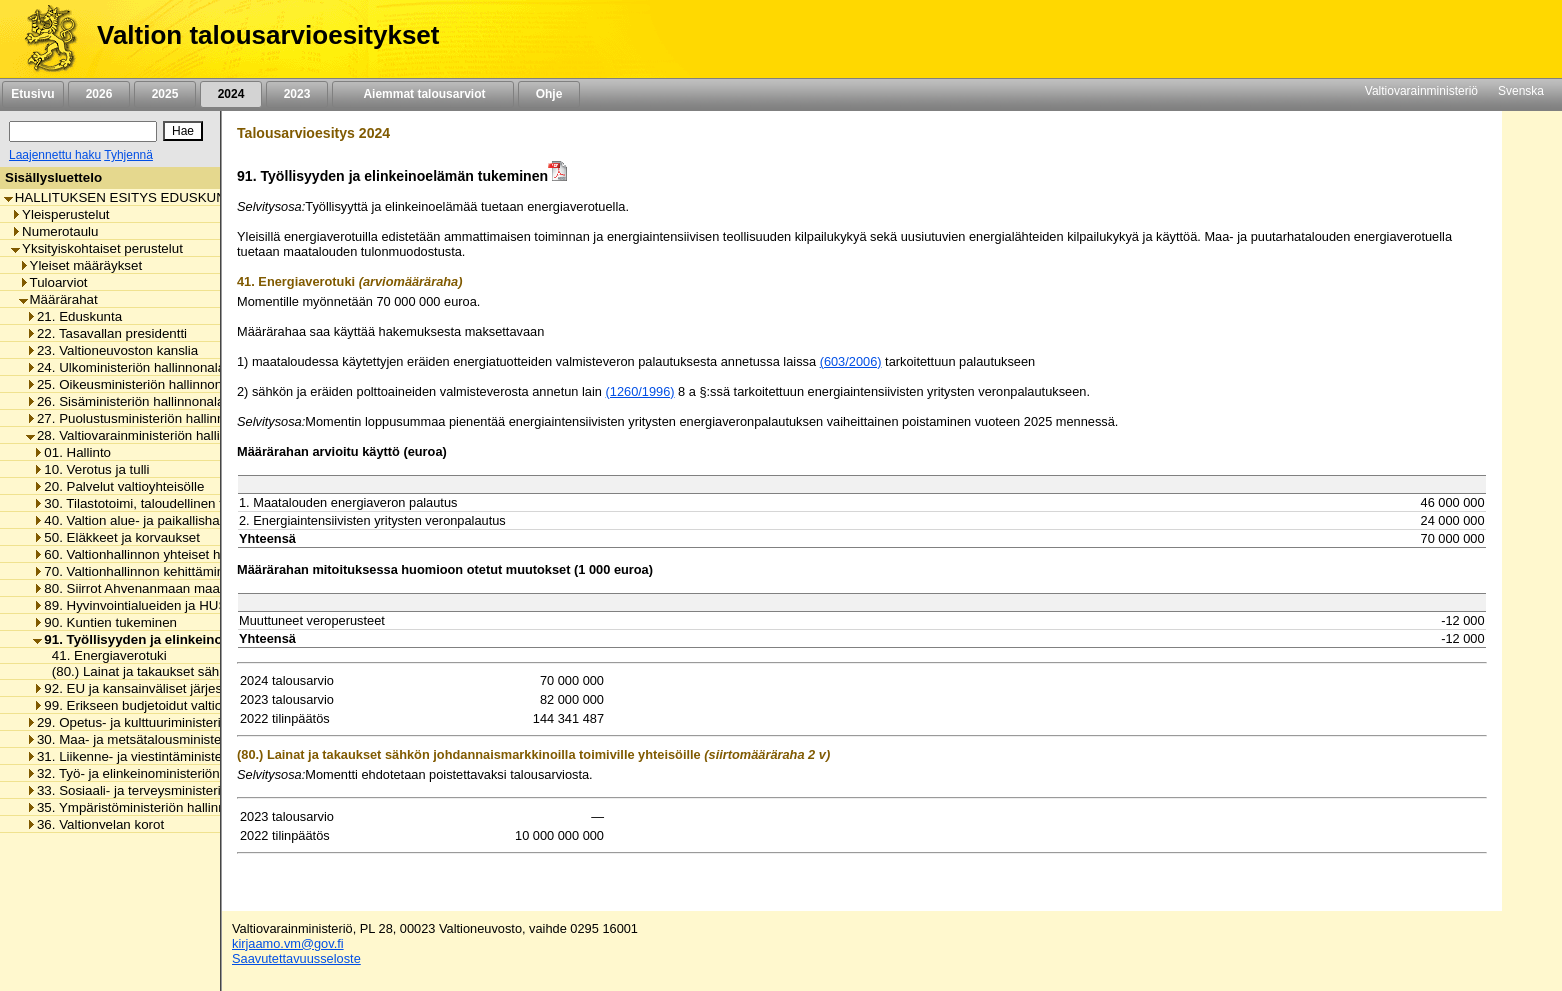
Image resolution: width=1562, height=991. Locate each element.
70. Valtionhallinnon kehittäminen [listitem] (136, 571)
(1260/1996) (640, 391)
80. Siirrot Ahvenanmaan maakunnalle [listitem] (151, 588)
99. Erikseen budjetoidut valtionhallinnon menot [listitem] (178, 705)
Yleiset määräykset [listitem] (81, 265)
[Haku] (83, 131)
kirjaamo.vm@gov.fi (288, 943)
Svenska (1521, 91)
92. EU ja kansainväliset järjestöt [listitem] (135, 688)
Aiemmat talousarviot (423, 94)
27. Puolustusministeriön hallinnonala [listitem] (141, 418)
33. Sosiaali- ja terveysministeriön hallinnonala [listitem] (168, 790)
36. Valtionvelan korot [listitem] (95, 824)
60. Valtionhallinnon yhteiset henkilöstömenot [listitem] (171, 554)
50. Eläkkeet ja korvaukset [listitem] (116, 537)
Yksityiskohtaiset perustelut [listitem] (97, 248)
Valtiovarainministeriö (1421, 91)
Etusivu (32, 94)
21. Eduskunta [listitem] (74, 316)
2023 (297, 94)
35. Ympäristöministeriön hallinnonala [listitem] (142, 807)
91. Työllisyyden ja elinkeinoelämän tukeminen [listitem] (186, 639)
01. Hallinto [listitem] (72, 452)
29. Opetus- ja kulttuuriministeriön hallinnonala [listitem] (168, 722)
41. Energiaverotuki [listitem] (104, 655)
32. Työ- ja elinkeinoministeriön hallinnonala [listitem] (160, 773)
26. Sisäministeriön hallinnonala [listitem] (125, 401)
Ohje (549, 94)
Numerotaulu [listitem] (54, 231)
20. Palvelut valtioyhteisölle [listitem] (118, 486)
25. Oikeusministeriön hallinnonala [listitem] (133, 384)
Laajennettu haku (55, 155)
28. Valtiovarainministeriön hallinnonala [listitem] (146, 435)
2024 (231, 94)
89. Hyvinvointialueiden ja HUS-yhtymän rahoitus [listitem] (183, 605)
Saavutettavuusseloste (296, 958)
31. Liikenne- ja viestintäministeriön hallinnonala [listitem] (172, 756)
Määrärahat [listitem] (58, 299)
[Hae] (183, 131)
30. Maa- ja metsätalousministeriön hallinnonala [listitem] (172, 739)
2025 (165, 94)
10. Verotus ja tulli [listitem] (91, 469)
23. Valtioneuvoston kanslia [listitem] (112, 350)
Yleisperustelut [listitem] (60, 214)
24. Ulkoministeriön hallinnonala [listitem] (125, 367)
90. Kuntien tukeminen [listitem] (105, 622)
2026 (99, 94)
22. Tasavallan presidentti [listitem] (106, 333)
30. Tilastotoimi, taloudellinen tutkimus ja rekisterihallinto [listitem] (204, 503)
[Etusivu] (43, 39)
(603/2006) (851, 361)
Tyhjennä (128, 155)
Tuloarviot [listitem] (53, 282)
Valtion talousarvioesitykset (268, 35)
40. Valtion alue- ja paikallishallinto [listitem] (140, 520)
